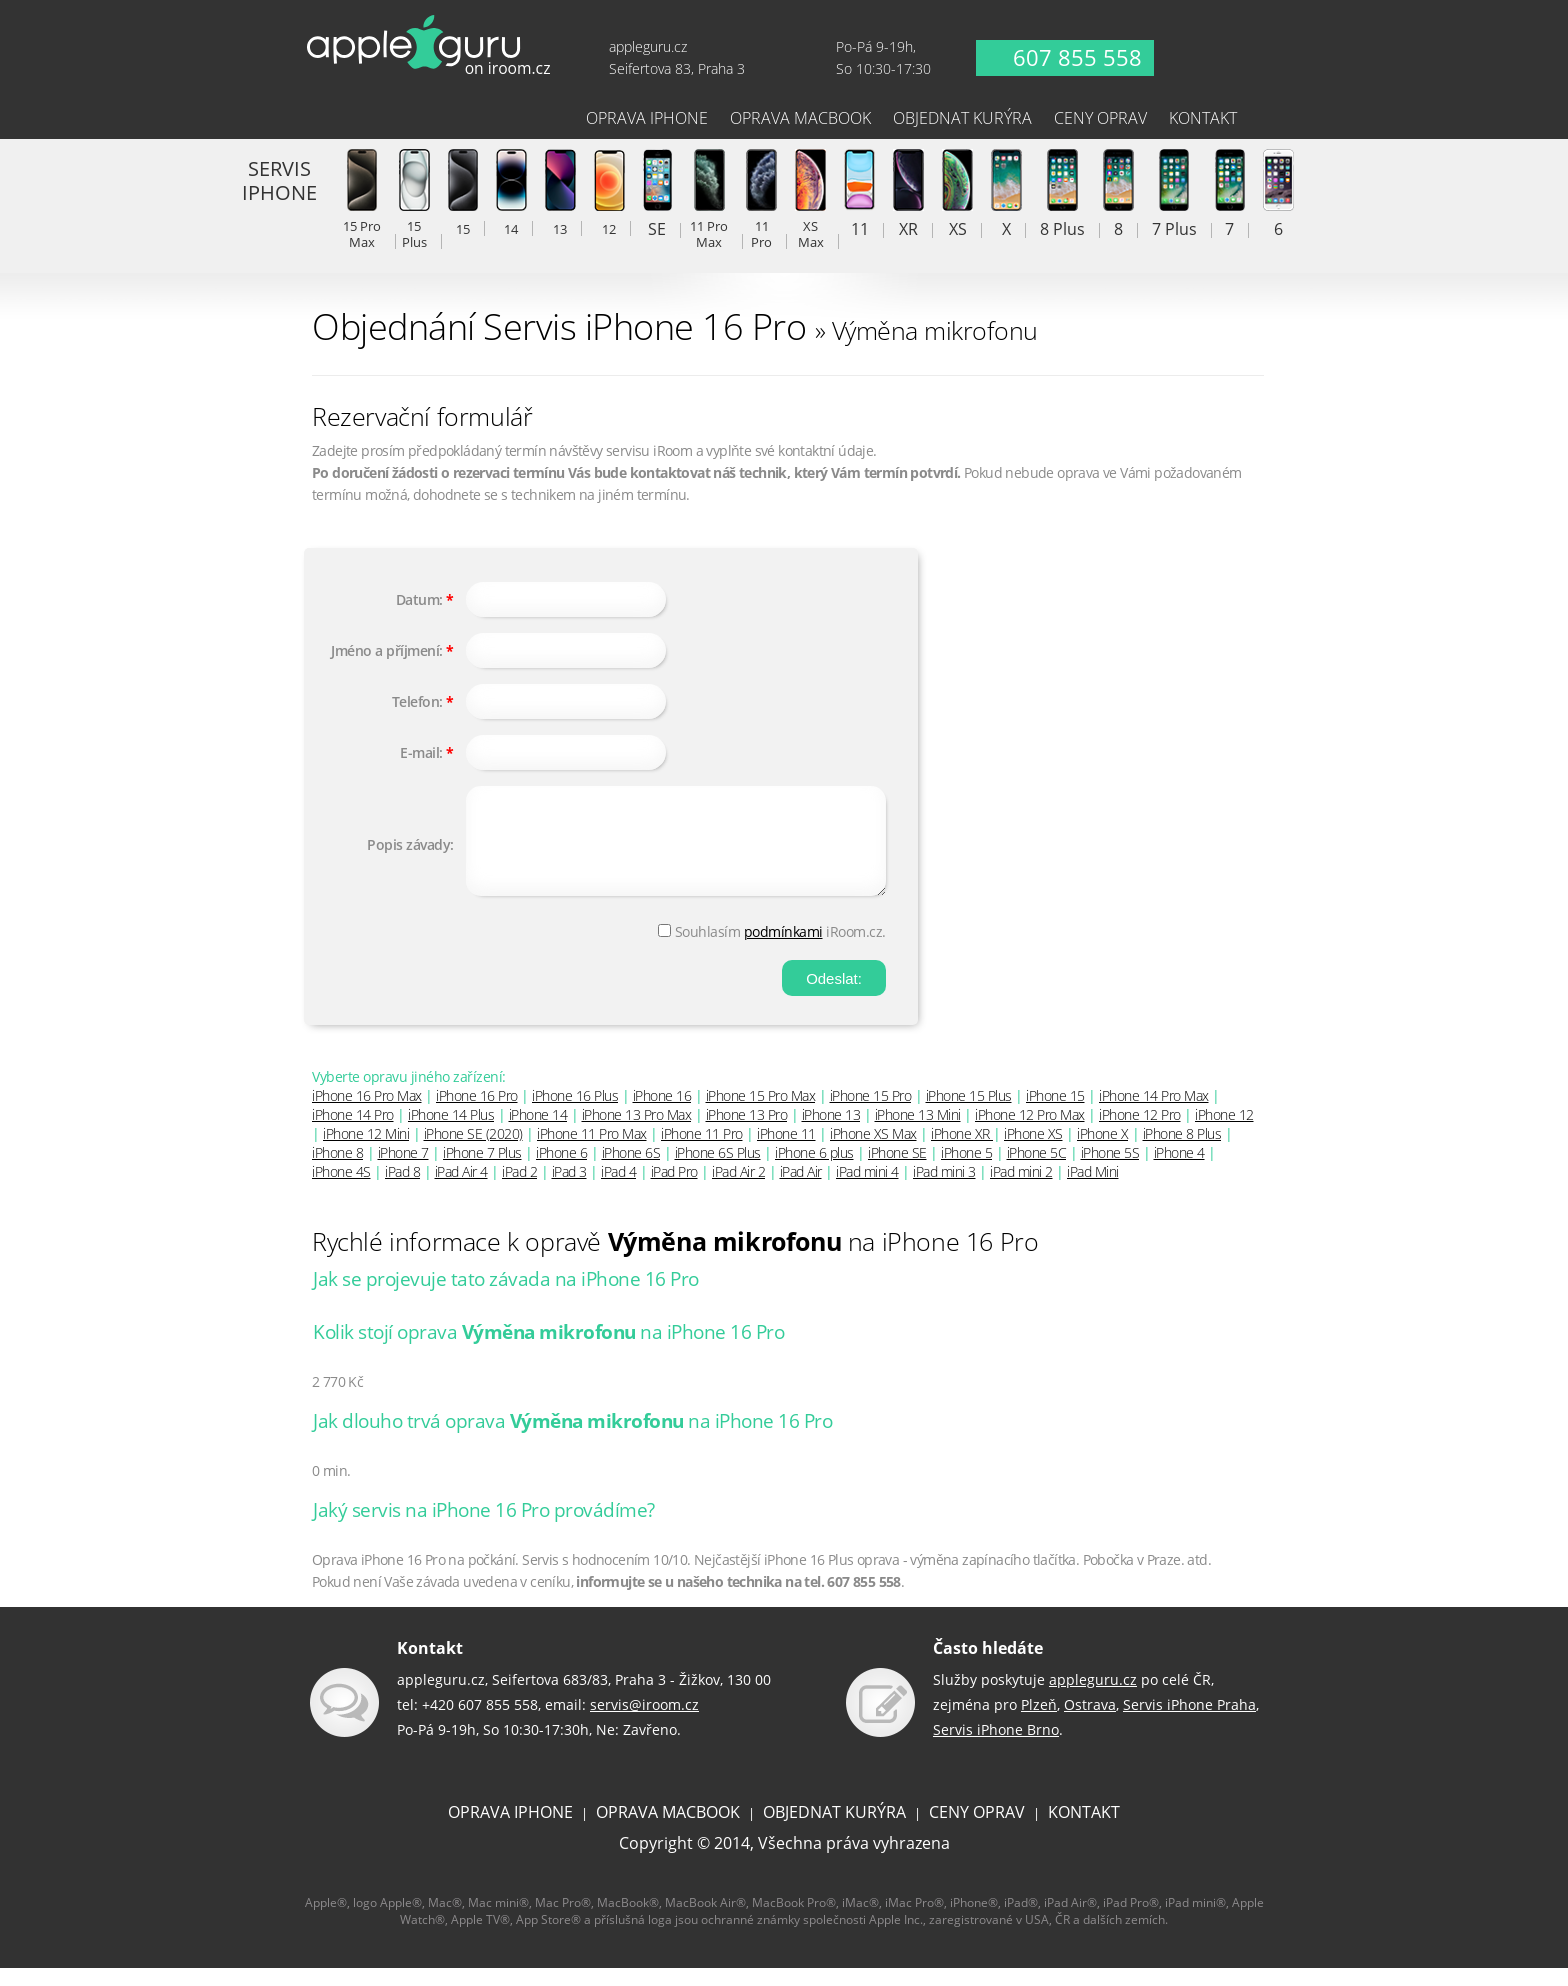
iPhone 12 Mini (366, 1151)
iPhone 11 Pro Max (592, 1151)
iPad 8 (402, 1189)
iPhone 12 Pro (1140, 1132)
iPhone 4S (341, 1189)
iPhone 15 (1055, 1113)
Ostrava (1090, 1722)
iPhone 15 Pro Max (761, 1113)
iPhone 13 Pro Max (637, 1132)
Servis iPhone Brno (996, 1747)
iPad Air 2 (738, 1189)
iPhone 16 (662, 1113)
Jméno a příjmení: (387, 650)
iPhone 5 (966, 1170)
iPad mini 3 (944, 1189)
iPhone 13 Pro (747, 1132)
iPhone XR (962, 1151)
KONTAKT (1084, 1830)
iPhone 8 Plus (1182, 1151)
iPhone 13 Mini (918, 1132)
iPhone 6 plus (814, 1170)
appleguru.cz (1093, 1697)
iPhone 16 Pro (477, 1113)
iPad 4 (618, 1189)
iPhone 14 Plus (451, 1132)
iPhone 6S (631, 1170)
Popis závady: (410, 853)
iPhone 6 (561, 1170)
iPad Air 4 (461, 1189)
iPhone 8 (337, 1170)
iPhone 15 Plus (969, 1113)
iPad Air (801, 1189)
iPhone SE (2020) (473, 1151)
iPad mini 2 (1021, 1189)
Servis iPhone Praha (1189, 1722)
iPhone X (1102, 1151)
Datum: (419, 599)
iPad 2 (519, 1189)
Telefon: (417, 701)
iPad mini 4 (867, 1189)
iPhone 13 (831, 1132)
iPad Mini (1093, 1189)
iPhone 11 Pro (702, 1151)
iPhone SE (897, 1170)
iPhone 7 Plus (482, 1170)
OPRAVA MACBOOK (668, 1830)
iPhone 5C (1037, 1170)
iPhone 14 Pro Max (1154, 1113)
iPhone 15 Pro (871, 1113)
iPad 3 (569, 1189)
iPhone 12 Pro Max (1030, 1132)
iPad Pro (674, 1189)
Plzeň (1039, 1722)
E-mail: (421, 752)
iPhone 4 (1179, 1170)
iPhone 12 (1224, 1132)
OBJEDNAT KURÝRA (834, 1830)
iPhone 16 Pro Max (367, 1113)
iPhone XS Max (873, 1151)
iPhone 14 (538, 1132)
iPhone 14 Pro (353, 1132)
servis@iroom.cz (644, 1722)
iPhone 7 (403, 1170)
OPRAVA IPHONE (510, 1830)
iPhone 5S (1110, 1170)
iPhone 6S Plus (718, 1170)
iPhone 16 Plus (575, 1113)
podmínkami (783, 949)
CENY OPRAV (977, 1830)
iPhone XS (1033, 1151)
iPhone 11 (786, 1151)
